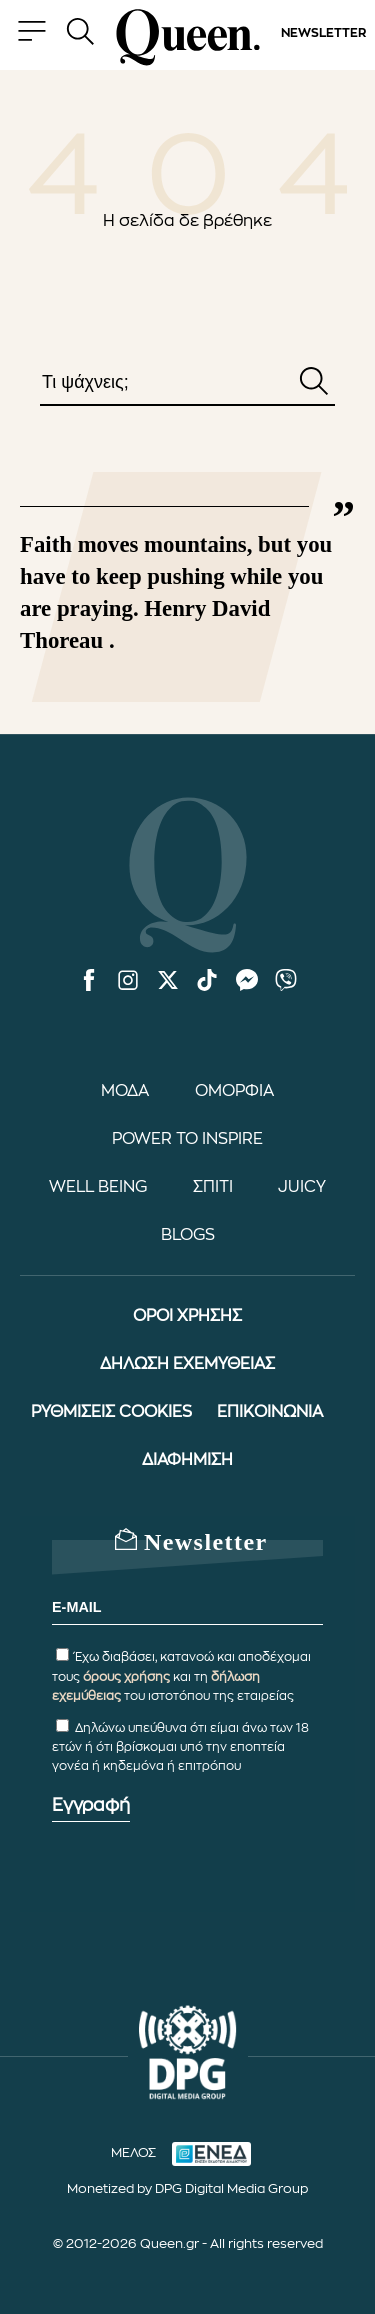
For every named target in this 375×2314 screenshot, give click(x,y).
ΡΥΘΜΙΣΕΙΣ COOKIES (111, 1412)
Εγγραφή (91, 1805)
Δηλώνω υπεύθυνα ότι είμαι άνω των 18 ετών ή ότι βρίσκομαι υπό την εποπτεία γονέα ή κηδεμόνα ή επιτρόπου (180, 1747)
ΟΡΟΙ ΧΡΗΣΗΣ (187, 1316)
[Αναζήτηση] (314, 383)
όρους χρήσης (126, 1677)
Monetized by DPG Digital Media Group (187, 2188)
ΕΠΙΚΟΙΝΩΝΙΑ (270, 1412)
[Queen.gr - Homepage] (188, 37)
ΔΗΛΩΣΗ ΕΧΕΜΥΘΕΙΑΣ (187, 1364)
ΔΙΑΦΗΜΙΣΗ (187, 1460)
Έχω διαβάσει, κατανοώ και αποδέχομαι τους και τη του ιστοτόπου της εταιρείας (181, 1676)
